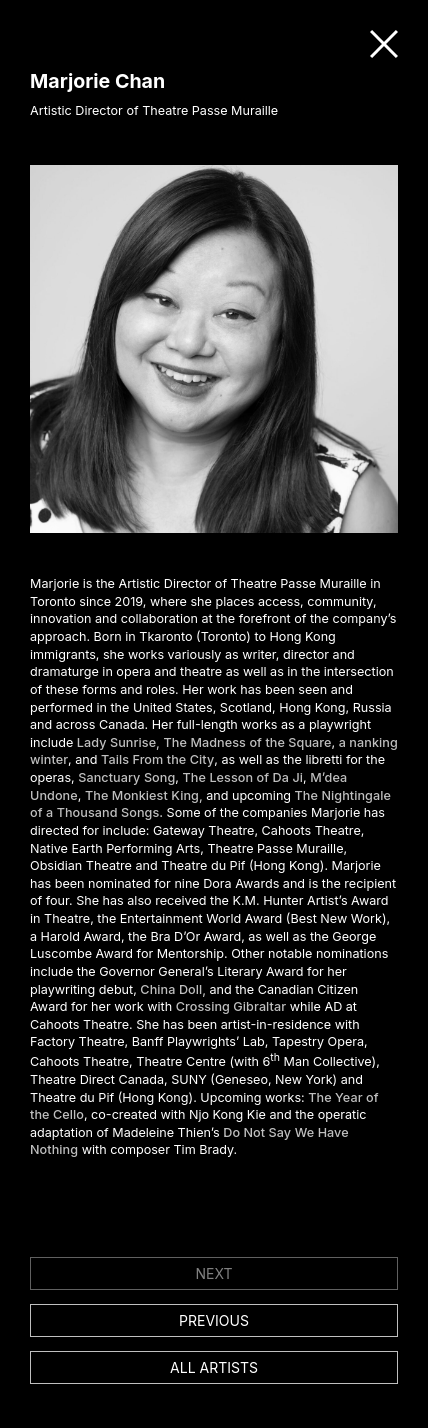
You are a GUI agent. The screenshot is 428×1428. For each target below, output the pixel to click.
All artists (214, 1367)
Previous (214, 1320)
